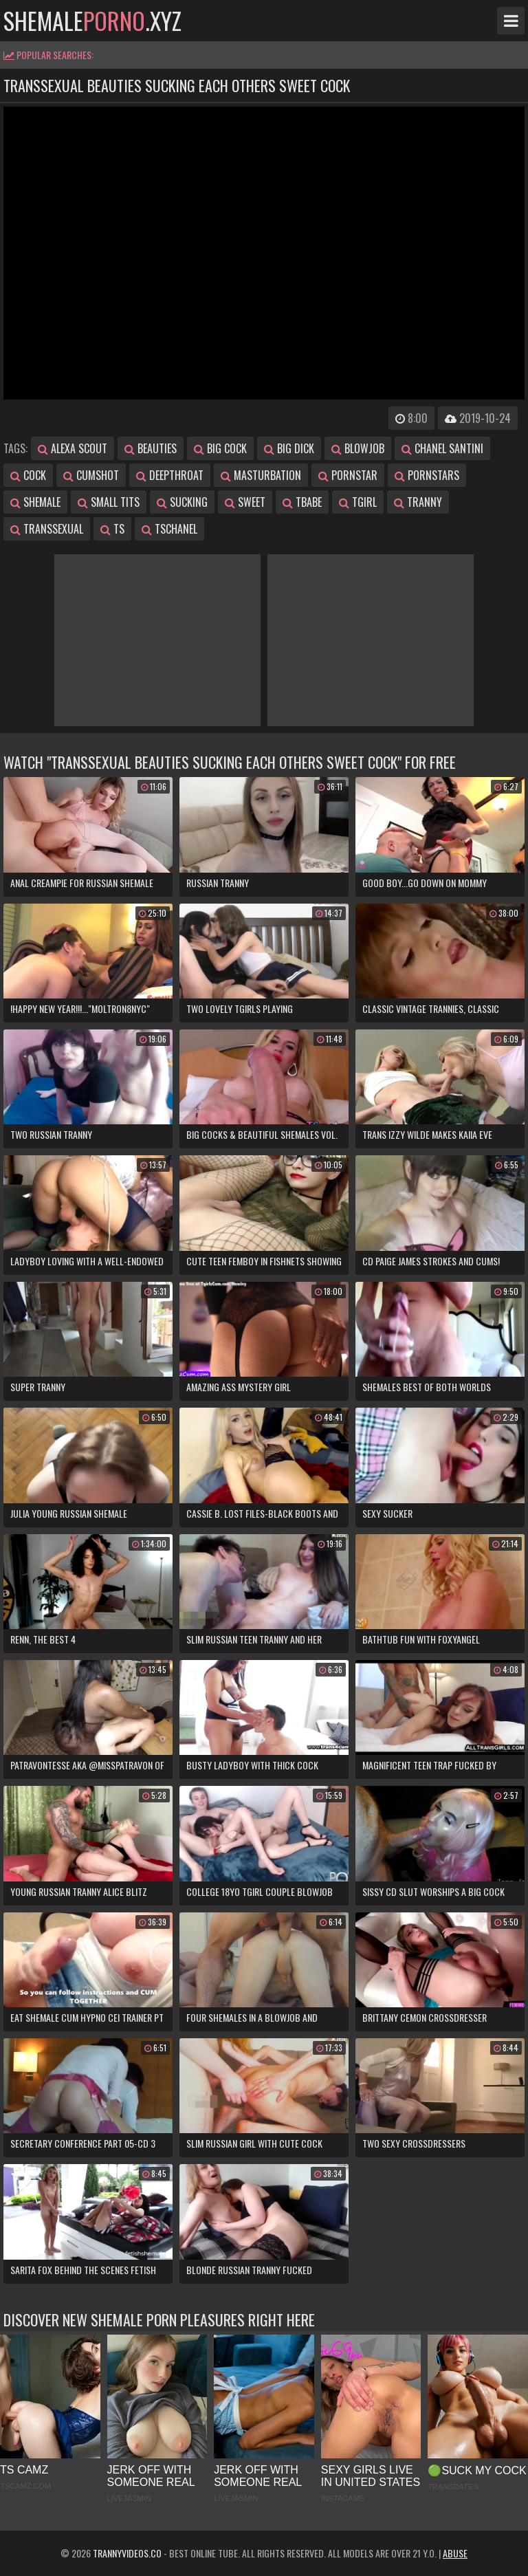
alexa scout (72, 448)
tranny (418, 502)
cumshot (91, 475)
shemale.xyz (92, 20)
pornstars (427, 475)
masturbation (261, 475)
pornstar (347, 475)
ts (112, 529)
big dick (289, 448)
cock (28, 475)
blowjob (357, 448)
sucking (182, 502)
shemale (35, 502)
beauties (150, 448)
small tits (109, 502)
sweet (245, 502)
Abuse (455, 2553)
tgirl (358, 502)
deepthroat (170, 475)
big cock (220, 448)
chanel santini (442, 448)
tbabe (302, 502)
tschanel (169, 529)
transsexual (46, 529)
